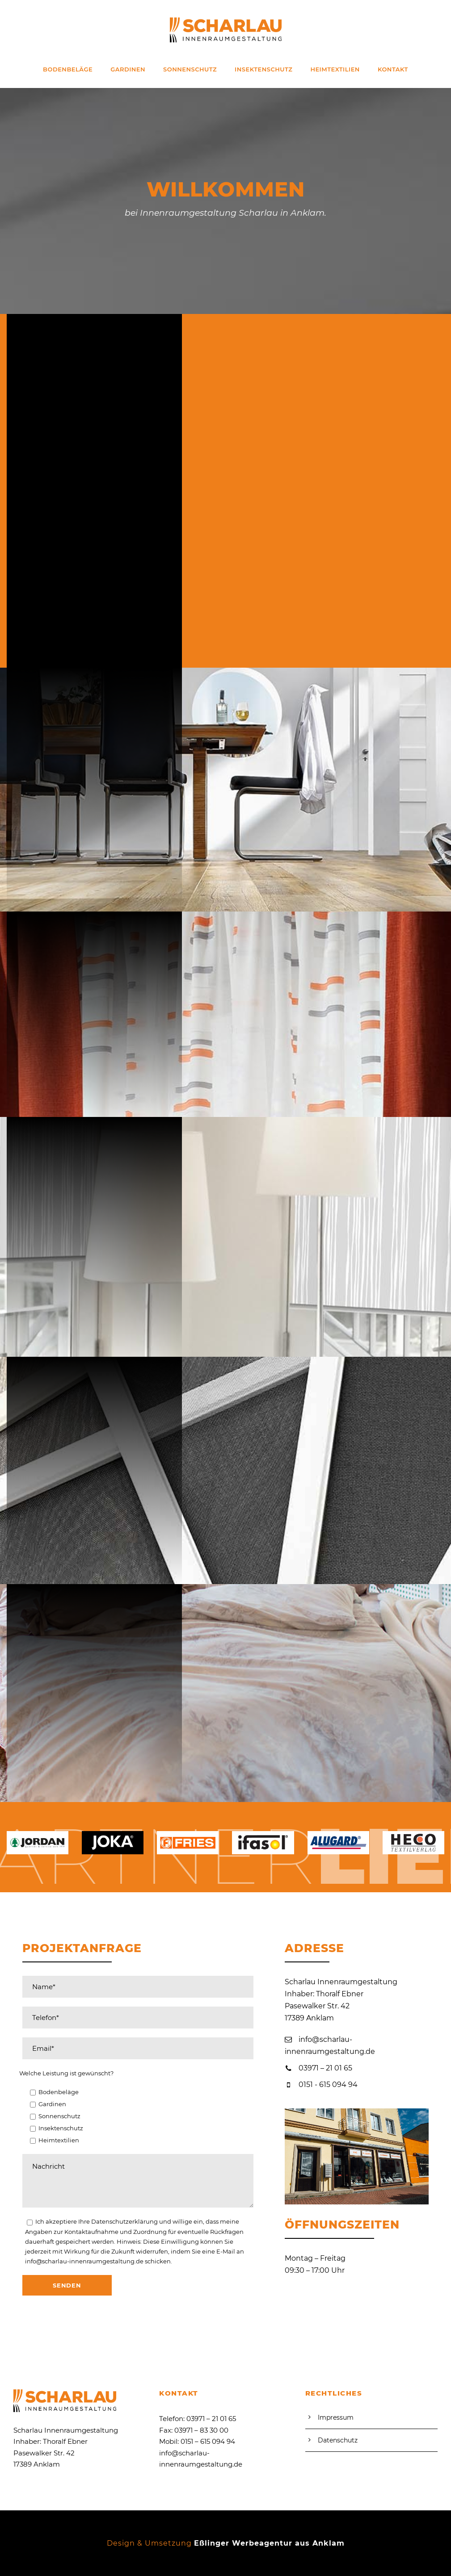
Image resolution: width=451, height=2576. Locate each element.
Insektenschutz (263, 69)
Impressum (336, 2417)
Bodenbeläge (68, 69)
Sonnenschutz (190, 69)
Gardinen (127, 69)
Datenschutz (338, 2440)
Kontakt (393, 69)
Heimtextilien (335, 69)
